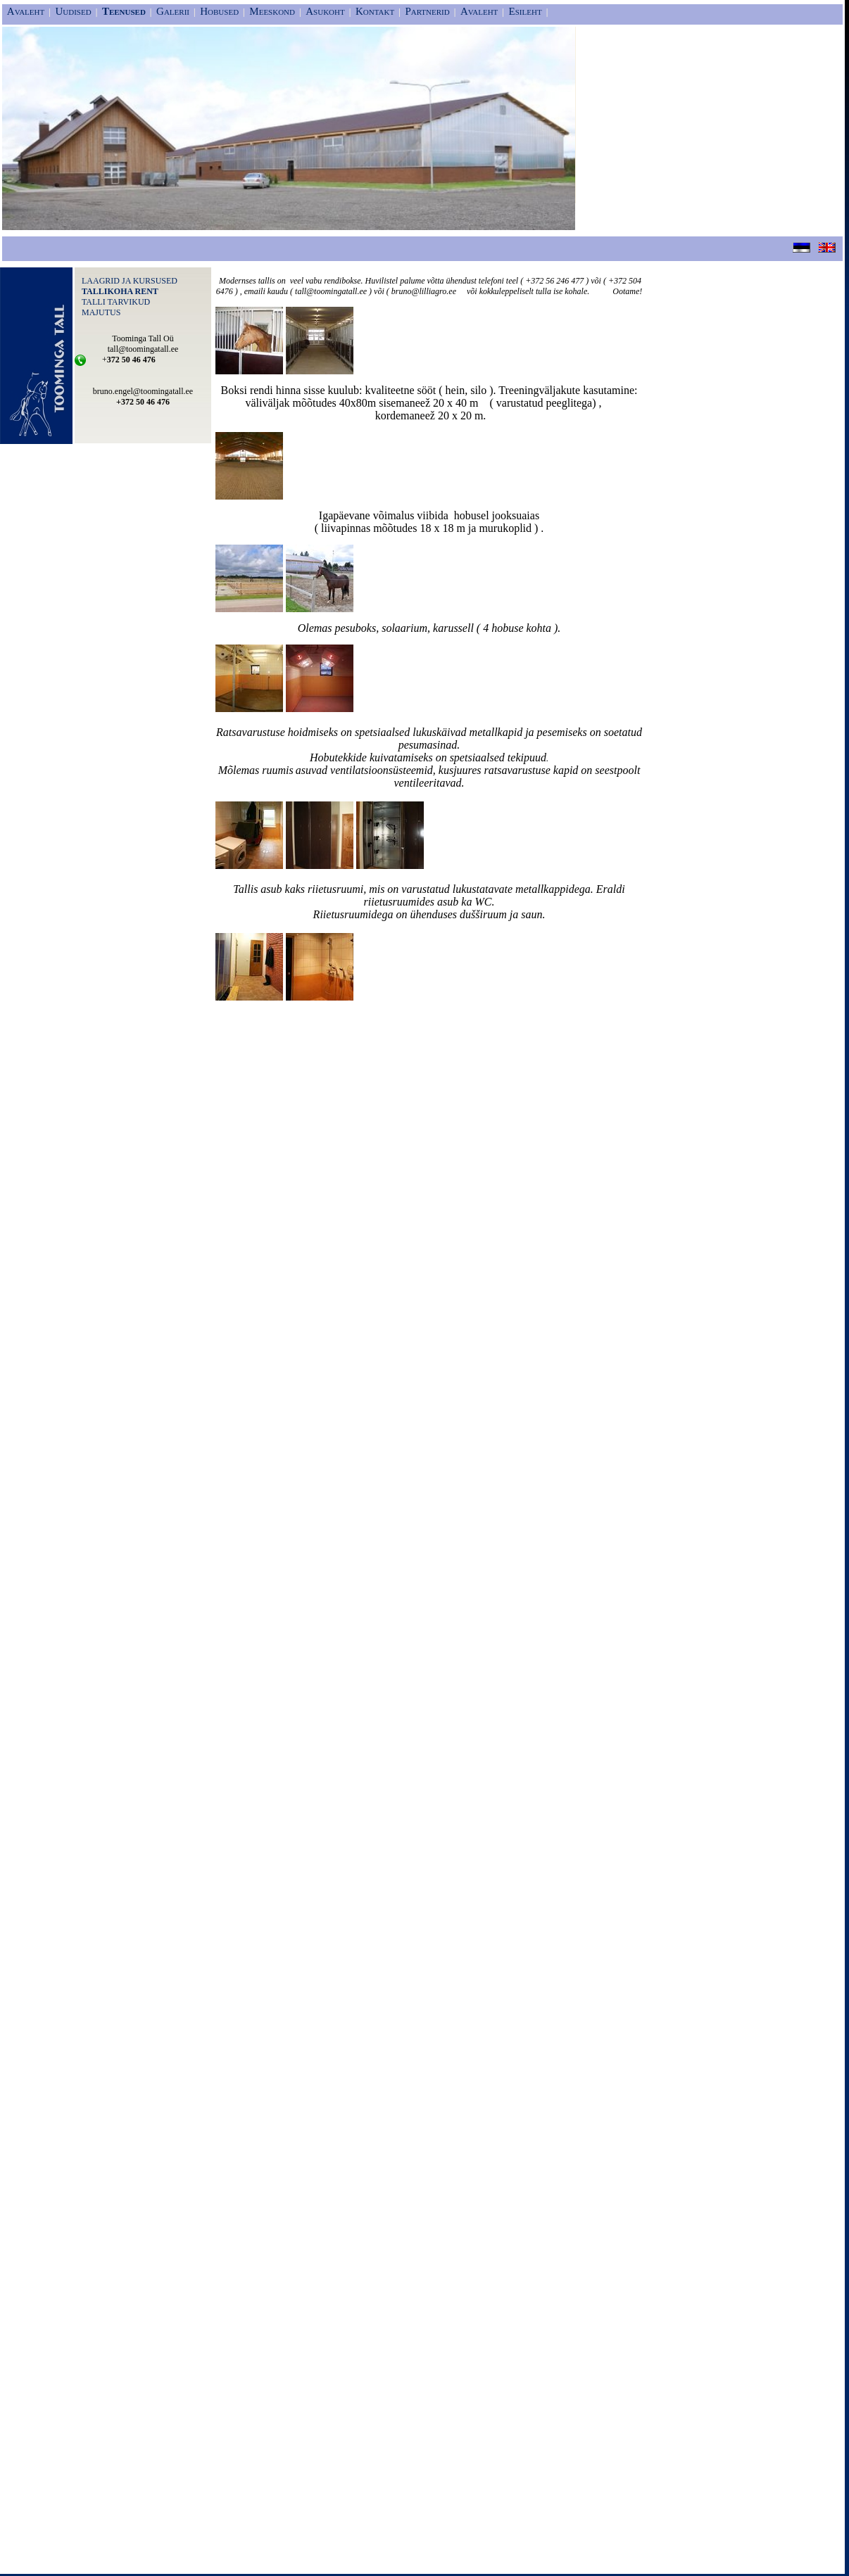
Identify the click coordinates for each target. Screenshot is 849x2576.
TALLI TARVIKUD (116, 302)
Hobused (219, 11)
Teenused (124, 11)
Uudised (73, 11)
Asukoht (325, 11)
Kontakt (375, 11)
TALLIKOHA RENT (120, 291)
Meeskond (272, 11)
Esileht (525, 11)
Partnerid (427, 11)
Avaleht (25, 11)
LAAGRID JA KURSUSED (129, 281)
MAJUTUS (101, 312)
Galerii (172, 11)
